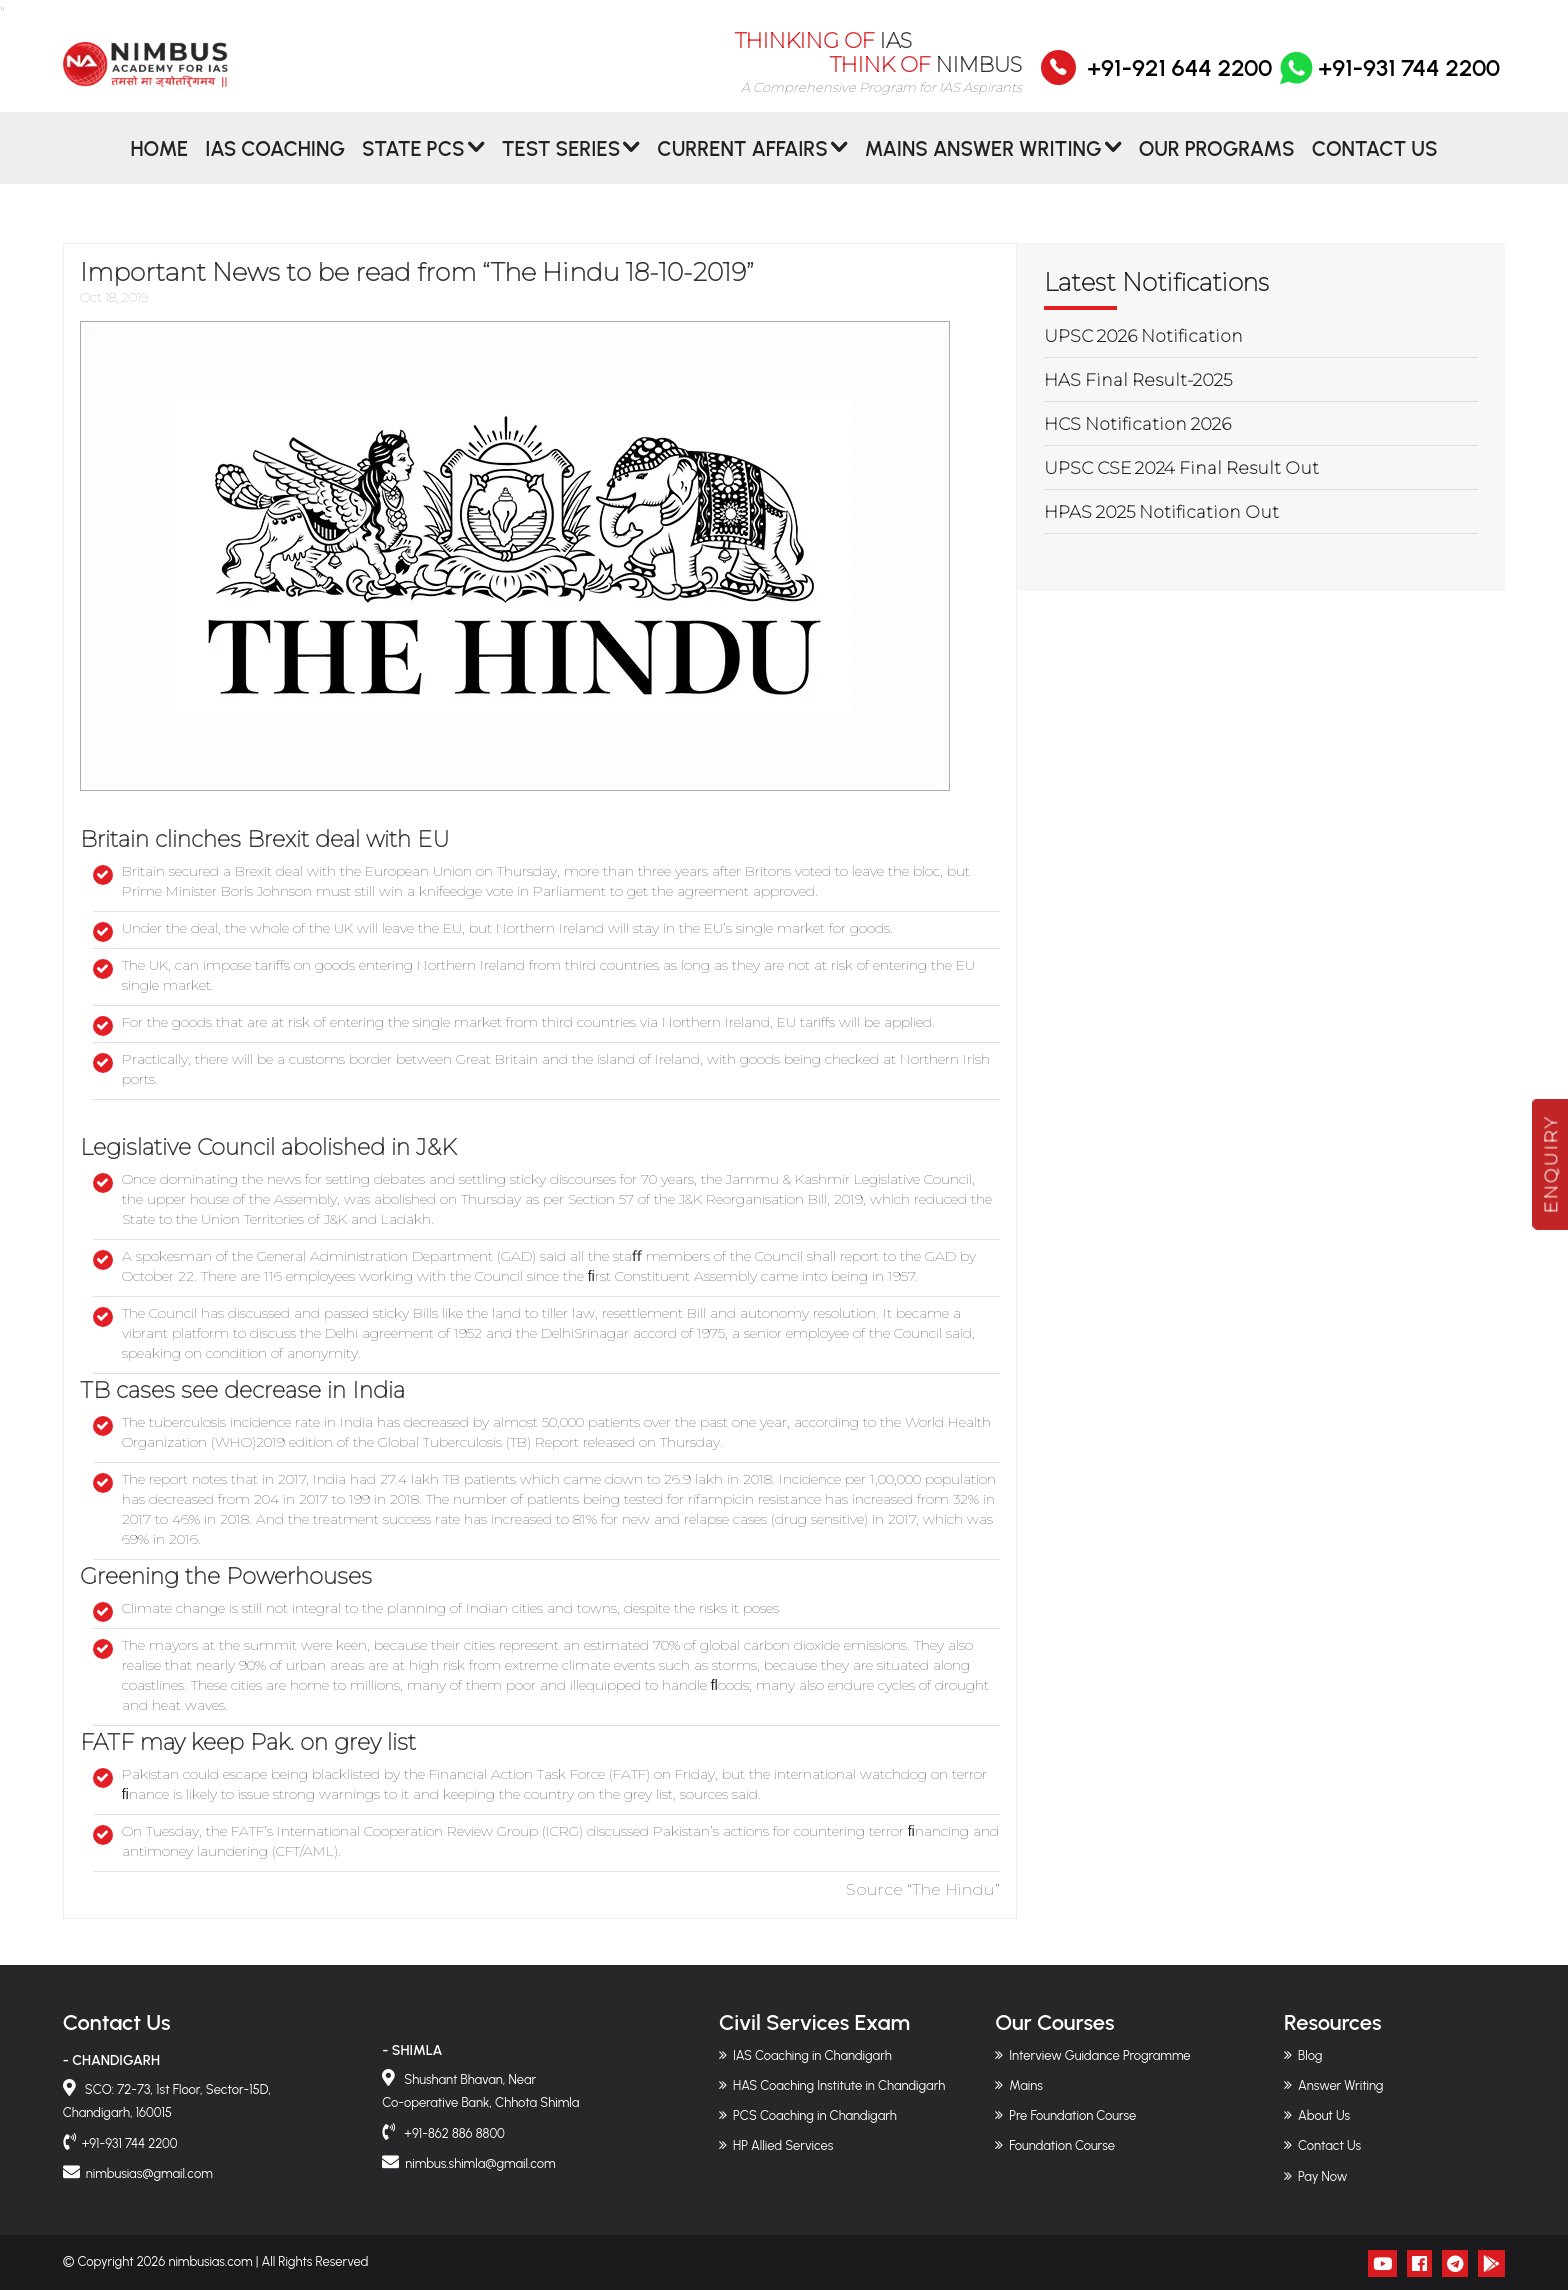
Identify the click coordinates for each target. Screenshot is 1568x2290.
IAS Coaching (275, 163)
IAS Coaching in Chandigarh (812, 2055)
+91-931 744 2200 (1388, 80)
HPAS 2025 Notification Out (1161, 512)
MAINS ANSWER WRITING (983, 163)
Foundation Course (1062, 2145)
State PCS (413, 163)
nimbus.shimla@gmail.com (480, 2163)
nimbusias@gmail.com (149, 2173)
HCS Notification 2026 (1137, 424)
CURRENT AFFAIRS (742, 163)
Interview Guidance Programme (1099, 2055)
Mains (1026, 2085)
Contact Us (1375, 163)
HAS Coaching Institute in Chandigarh (839, 2085)
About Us (1324, 2115)
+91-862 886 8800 (453, 2133)
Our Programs (1217, 163)
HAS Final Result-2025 (1138, 380)
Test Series (561, 163)
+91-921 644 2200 (1179, 80)
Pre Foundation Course (1072, 2115)
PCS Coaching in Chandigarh (815, 2115)
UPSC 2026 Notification (1143, 336)
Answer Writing (1340, 2085)
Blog (1310, 2055)
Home (159, 163)
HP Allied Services (783, 2145)
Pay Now (1322, 2176)
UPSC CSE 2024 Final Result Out (1181, 468)
